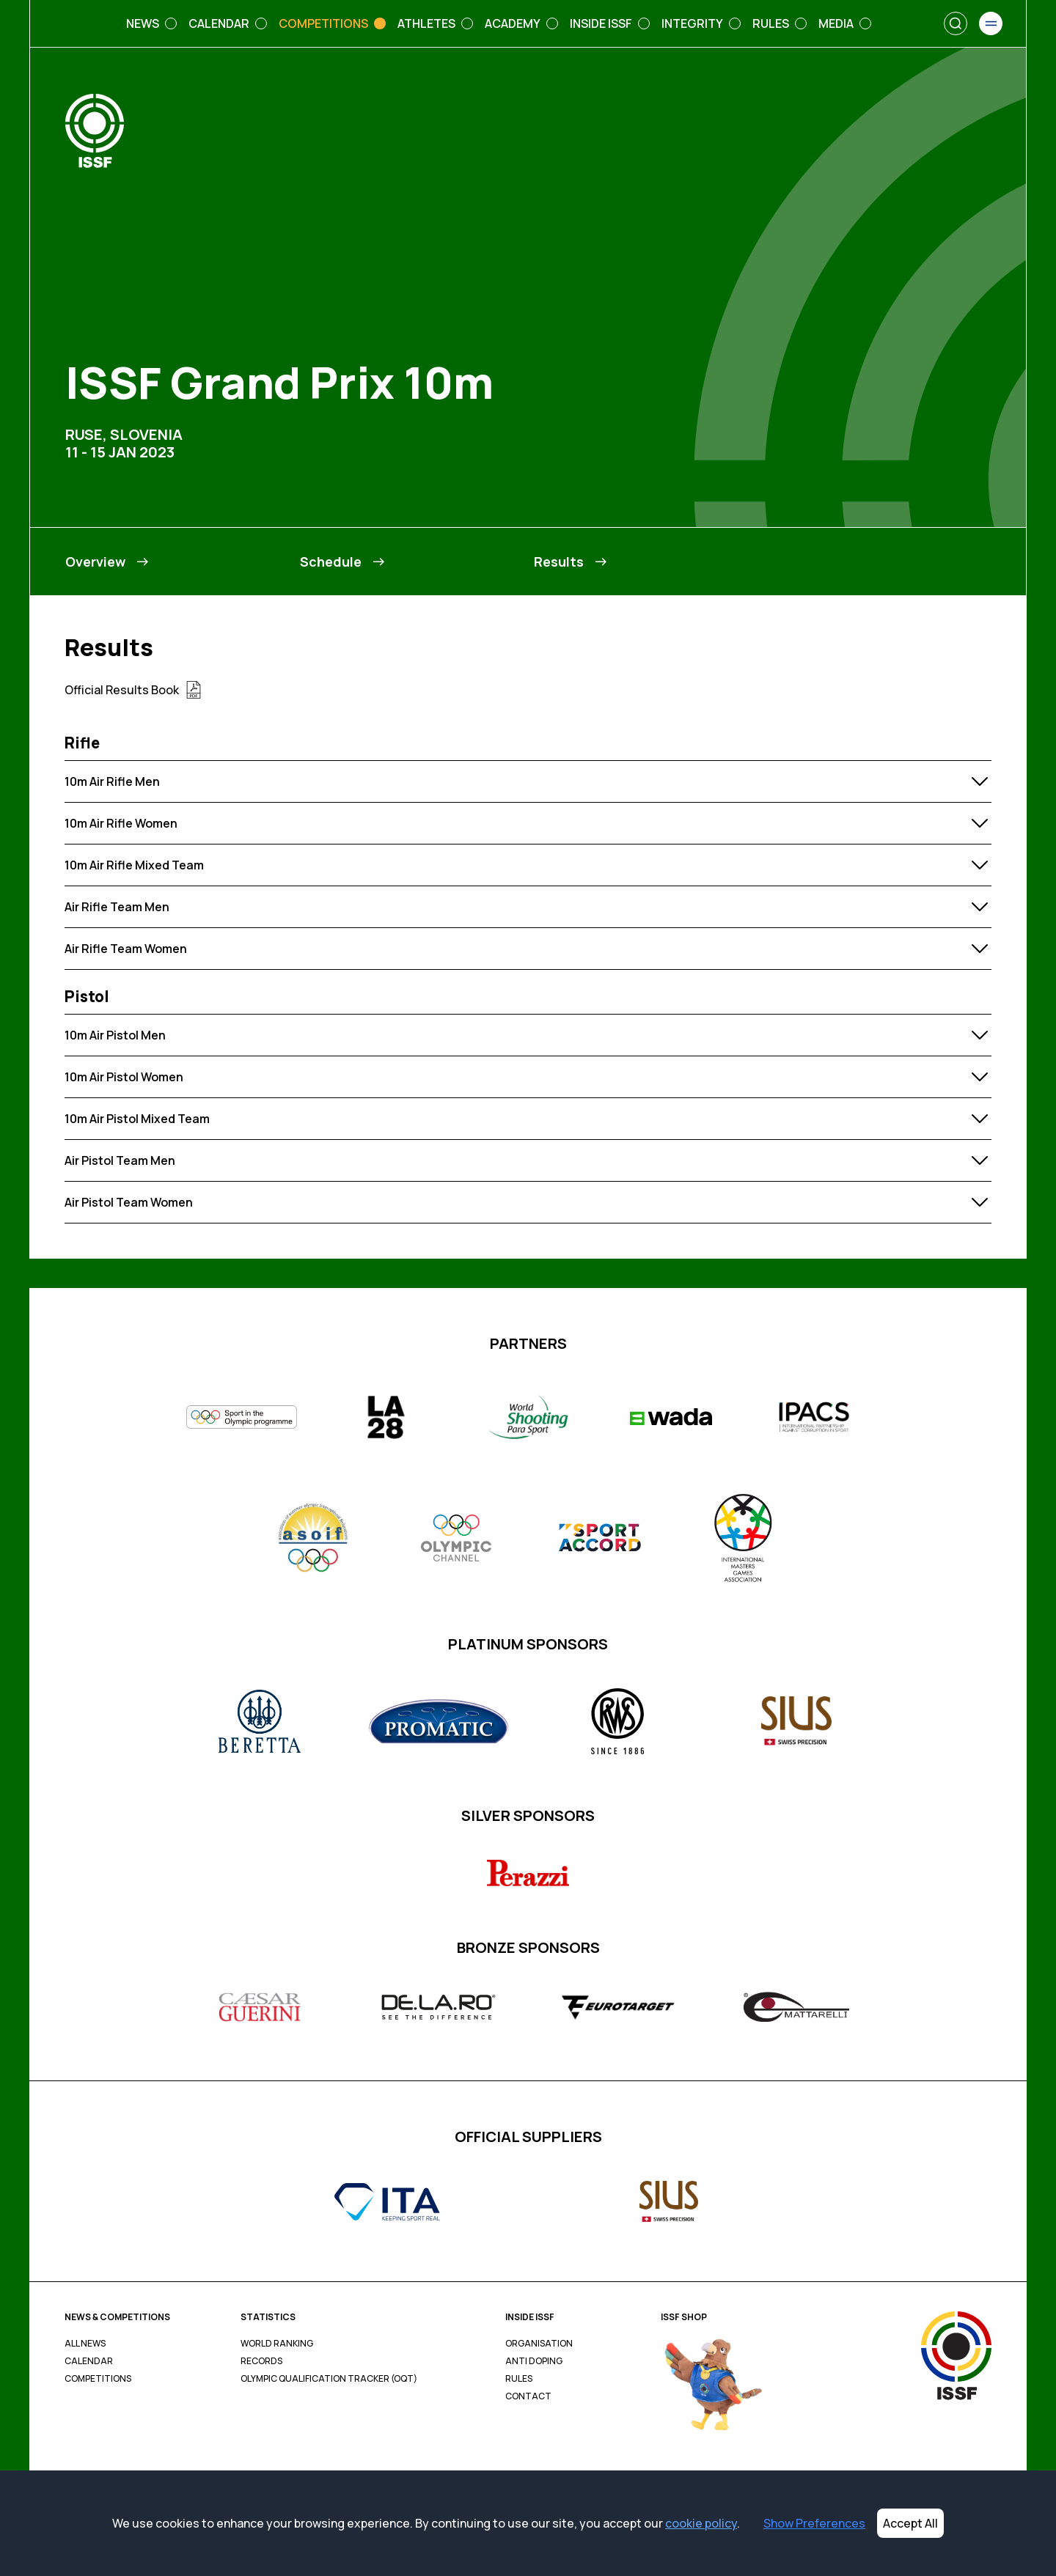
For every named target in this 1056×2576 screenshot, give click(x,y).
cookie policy (701, 2523)
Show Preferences (814, 2523)
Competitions (98, 2379)
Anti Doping (533, 2361)
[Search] (955, 23)
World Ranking (277, 2343)
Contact (528, 2396)
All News (85, 2343)
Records (261, 2361)
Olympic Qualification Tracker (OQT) (329, 2379)
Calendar (89, 2361)
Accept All (910, 2523)
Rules (518, 2379)
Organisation (539, 2343)
